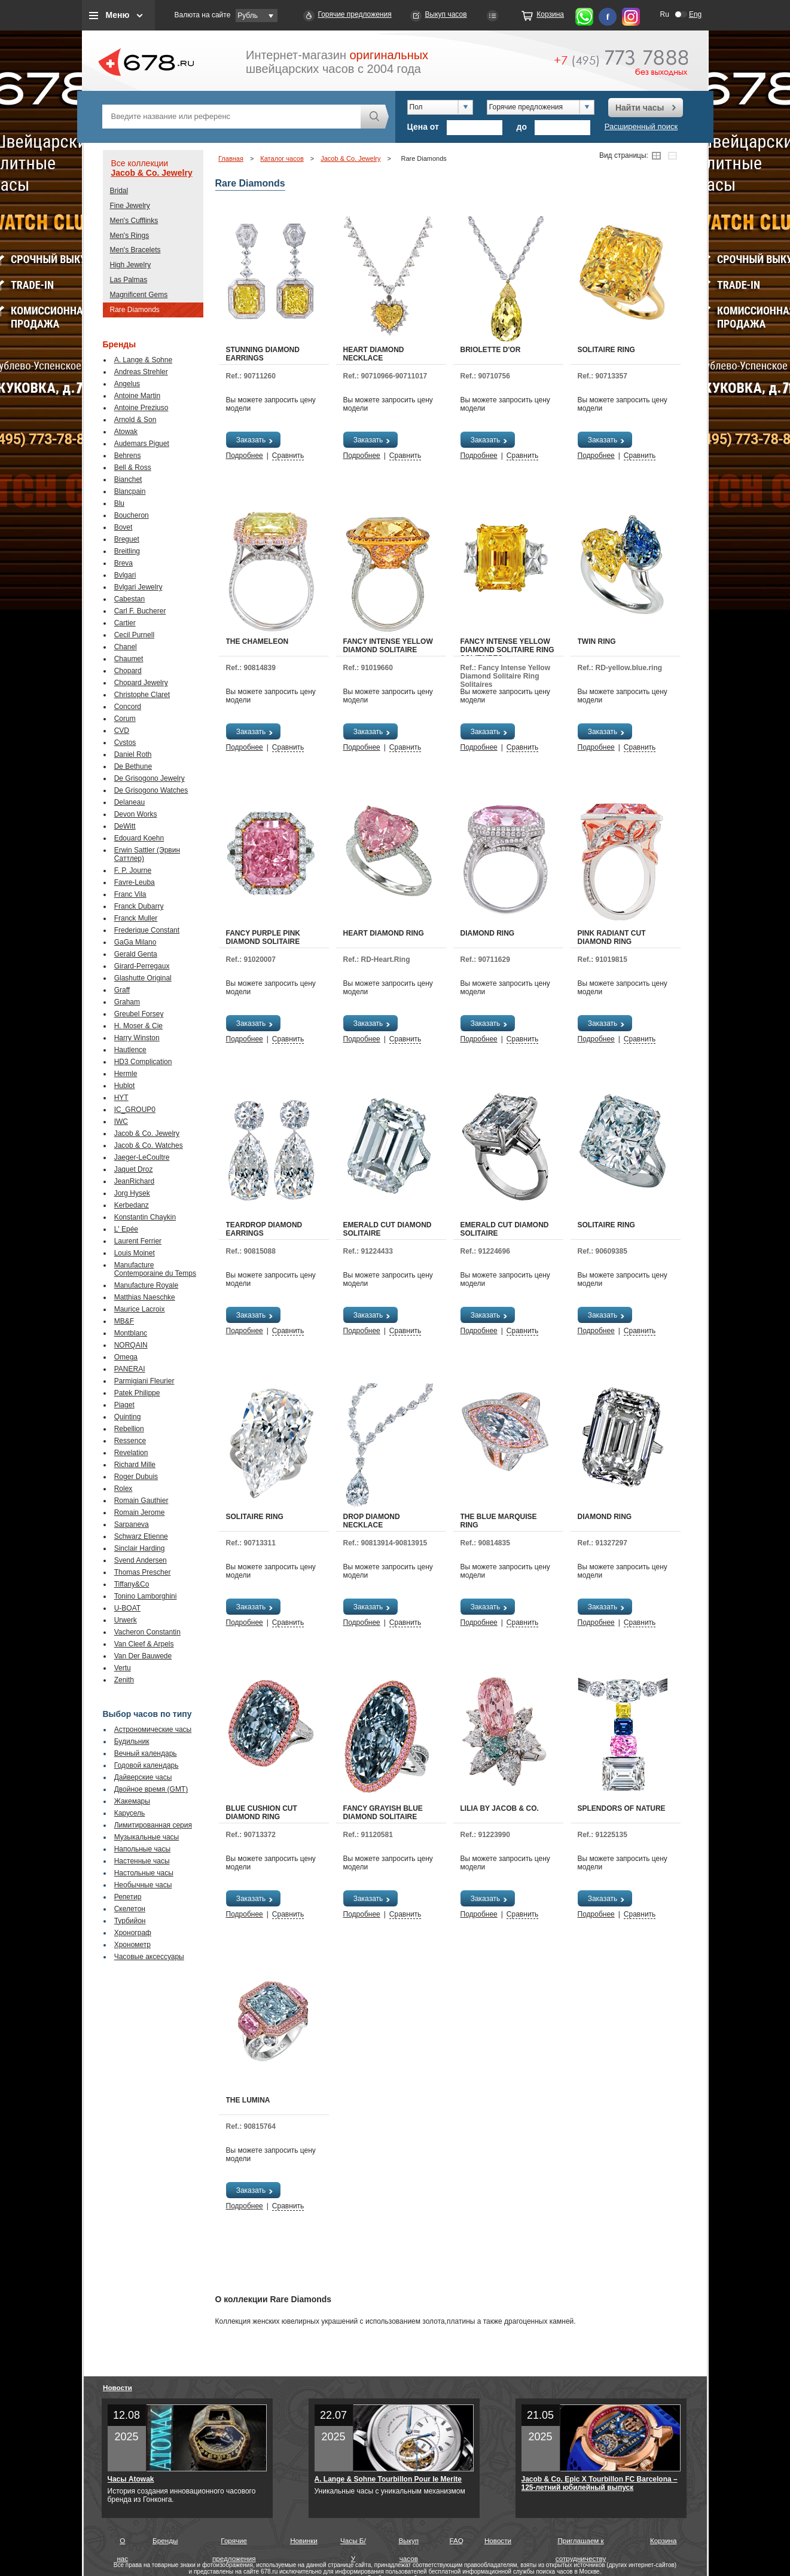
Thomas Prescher (142, 1572)
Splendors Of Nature (622, 1808)
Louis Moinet (134, 1253)
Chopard (128, 671)
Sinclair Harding (139, 1548)
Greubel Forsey (139, 1014)
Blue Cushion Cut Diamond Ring (261, 1812)
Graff (122, 990)
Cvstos (125, 742)
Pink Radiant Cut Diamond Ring (612, 937)
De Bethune (133, 766)
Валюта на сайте (203, 15)
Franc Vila (130, 894)
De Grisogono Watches (151, 790)
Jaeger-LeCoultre (142, 1157)
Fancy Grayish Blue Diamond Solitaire (383, 1812)
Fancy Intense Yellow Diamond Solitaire (388, 645)
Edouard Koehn (139, 838)
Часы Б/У (353, 2543)
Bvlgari (125, 575)
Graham (127, 1002)
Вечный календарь (145, 1753)
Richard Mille (134, 1464)
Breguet (126, 539)
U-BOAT (127, 1608)
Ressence (130, 1441)
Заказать (255, 440)
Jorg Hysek (132, 1193)
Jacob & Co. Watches (148, 1145)
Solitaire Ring (606, 350)
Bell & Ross (132, 467)
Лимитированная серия (153, 1825)
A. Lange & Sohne (143, 360)
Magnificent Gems (139, 295)
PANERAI (129, 1369)
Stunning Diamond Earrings (263, 354)
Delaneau (129, 802)
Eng (695, 14)
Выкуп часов (446, 14)
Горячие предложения (355, 14)
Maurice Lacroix (139, 1309)
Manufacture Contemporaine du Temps (155, 1269)
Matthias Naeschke (144, 1297)
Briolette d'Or (490, 350)
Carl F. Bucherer (140, 611)
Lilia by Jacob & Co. (499, 1808)
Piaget (124, 1405)
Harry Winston (137, 1038)
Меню (118, 15)
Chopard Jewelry (141, 683)
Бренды (165, 2540)
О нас (122, 2543)
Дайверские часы (143, 1777)
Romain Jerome (139, 1512)
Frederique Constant (146, 930)
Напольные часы (142, 1849)
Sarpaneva (131, 1524)
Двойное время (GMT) (151, 1789)
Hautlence (130, 1050)
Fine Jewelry (130, 205)
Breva (123, 563)
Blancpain (130, 491)
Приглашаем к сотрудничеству (581, 2543)
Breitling (127, 551)
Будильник (132, 1741)
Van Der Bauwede (143, 1656)
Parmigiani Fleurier (144, 1381)
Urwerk (125, 1620)
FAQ (456, 2540)
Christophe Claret (142, 694)
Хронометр (132, 1945)
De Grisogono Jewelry (149, 778)
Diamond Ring (487, 933)
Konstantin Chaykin (145, 1217)
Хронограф (132, 1933)
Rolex (123, 1488)
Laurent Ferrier (137, 1241)
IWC (121, 1121)
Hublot (124, 1085)
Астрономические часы (153, 1729)
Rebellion (129, 1429)
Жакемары (132, 1801)
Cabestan (129, 599)
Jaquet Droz (133, 1169)
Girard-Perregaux (142, 966)
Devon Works (135, 814)
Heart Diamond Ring (383, 933)
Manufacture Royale (146, 1285)
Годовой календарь (146, 1765)
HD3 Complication (143, 1062)
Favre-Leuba (134, 882)
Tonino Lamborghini (145, 1596)
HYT (121, 1097)
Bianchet (128, 479)
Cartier (125, 623)
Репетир (128, 1897)
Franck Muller (136, 918)
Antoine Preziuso (141, 408)
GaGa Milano (135, 942)
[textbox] (231, 117)
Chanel (125, 647)
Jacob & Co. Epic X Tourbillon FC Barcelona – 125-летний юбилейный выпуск (599, 2483)
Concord (127, 706)
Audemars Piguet (141, 443)
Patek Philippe (137, 1393)
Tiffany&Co (132, 1584)
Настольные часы (143, 1873)
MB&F (124, 1321)
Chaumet (129, 659)
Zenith (124, 1680)
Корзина (550, 14)
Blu (119, 503)
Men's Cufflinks (134, 220)
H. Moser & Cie (138, 1026)
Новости (117, 2387)
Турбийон (130, 1921)
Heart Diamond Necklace (373, 354)
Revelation (131, 1453)
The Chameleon (257, 641)
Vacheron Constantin (147, 1632)
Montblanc (130, 1333)
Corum (125, 718)
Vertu (122, 1668)
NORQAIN (131, 1345)
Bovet (123, 527)
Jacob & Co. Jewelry (152, 173)
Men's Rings (130, 235)
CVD (121, 730)
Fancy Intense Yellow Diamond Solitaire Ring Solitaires (507, 649)
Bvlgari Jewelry (138, 587)
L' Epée (126, 1229)
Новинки (304, 2540)
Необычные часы (143, 1885)
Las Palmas (129, 280)
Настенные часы (142, 1861)
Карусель (129, 1813)
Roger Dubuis (136, 1476)
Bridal (119, 191)
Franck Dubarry (139, 906)
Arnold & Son (135, 419)
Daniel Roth (133, 754)
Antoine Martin (137, 396)
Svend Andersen (140, 1560)
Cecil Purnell (134, 635)
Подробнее (244, 455)
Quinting (127, 1417)
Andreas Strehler (141, 372)
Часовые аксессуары (149, 1956)
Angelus (127, 384)
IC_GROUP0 (134, 1109)
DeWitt (125, 826)
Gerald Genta (135, 954)
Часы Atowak (131, 2479)
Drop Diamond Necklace (371, 1520)
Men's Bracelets (135, 250)
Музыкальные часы (146, 1837)
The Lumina (248, 2100)
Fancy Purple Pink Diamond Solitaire (263, 937)
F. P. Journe (132, 870)
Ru (664, 14)
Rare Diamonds (135, 309)
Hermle (126, 1073)
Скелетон (129, 1909)
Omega (126, 1357)
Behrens (127, 455)
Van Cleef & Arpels (144, 1644)
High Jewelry (130, 265)
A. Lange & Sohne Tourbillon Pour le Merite (388, 2479)
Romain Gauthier (141, 1500)
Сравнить (288, 455)
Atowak (126, 431)
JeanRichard (134, 1181)
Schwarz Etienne (141, 1536)
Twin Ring (597, 641)
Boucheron (131, 515)
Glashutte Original (143, 978)
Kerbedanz (131, 1205)
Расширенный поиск (641, 126)
